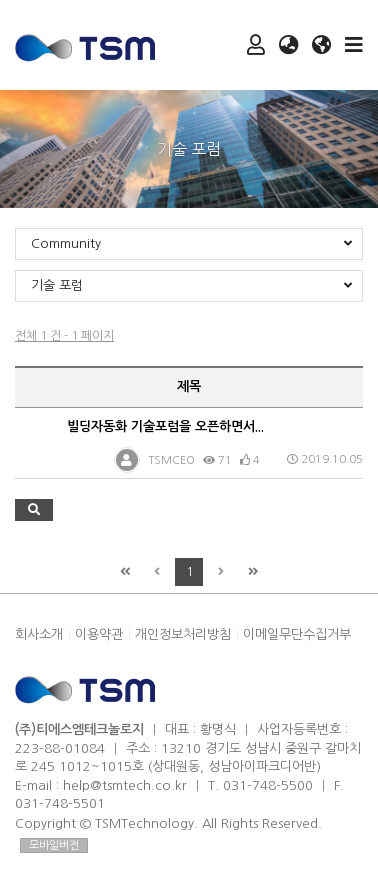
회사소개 (39, 634)
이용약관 (99, 634)
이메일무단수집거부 (297, 634)
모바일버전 (54, 845)
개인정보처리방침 (183, 634)
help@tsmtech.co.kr (125, 785)
